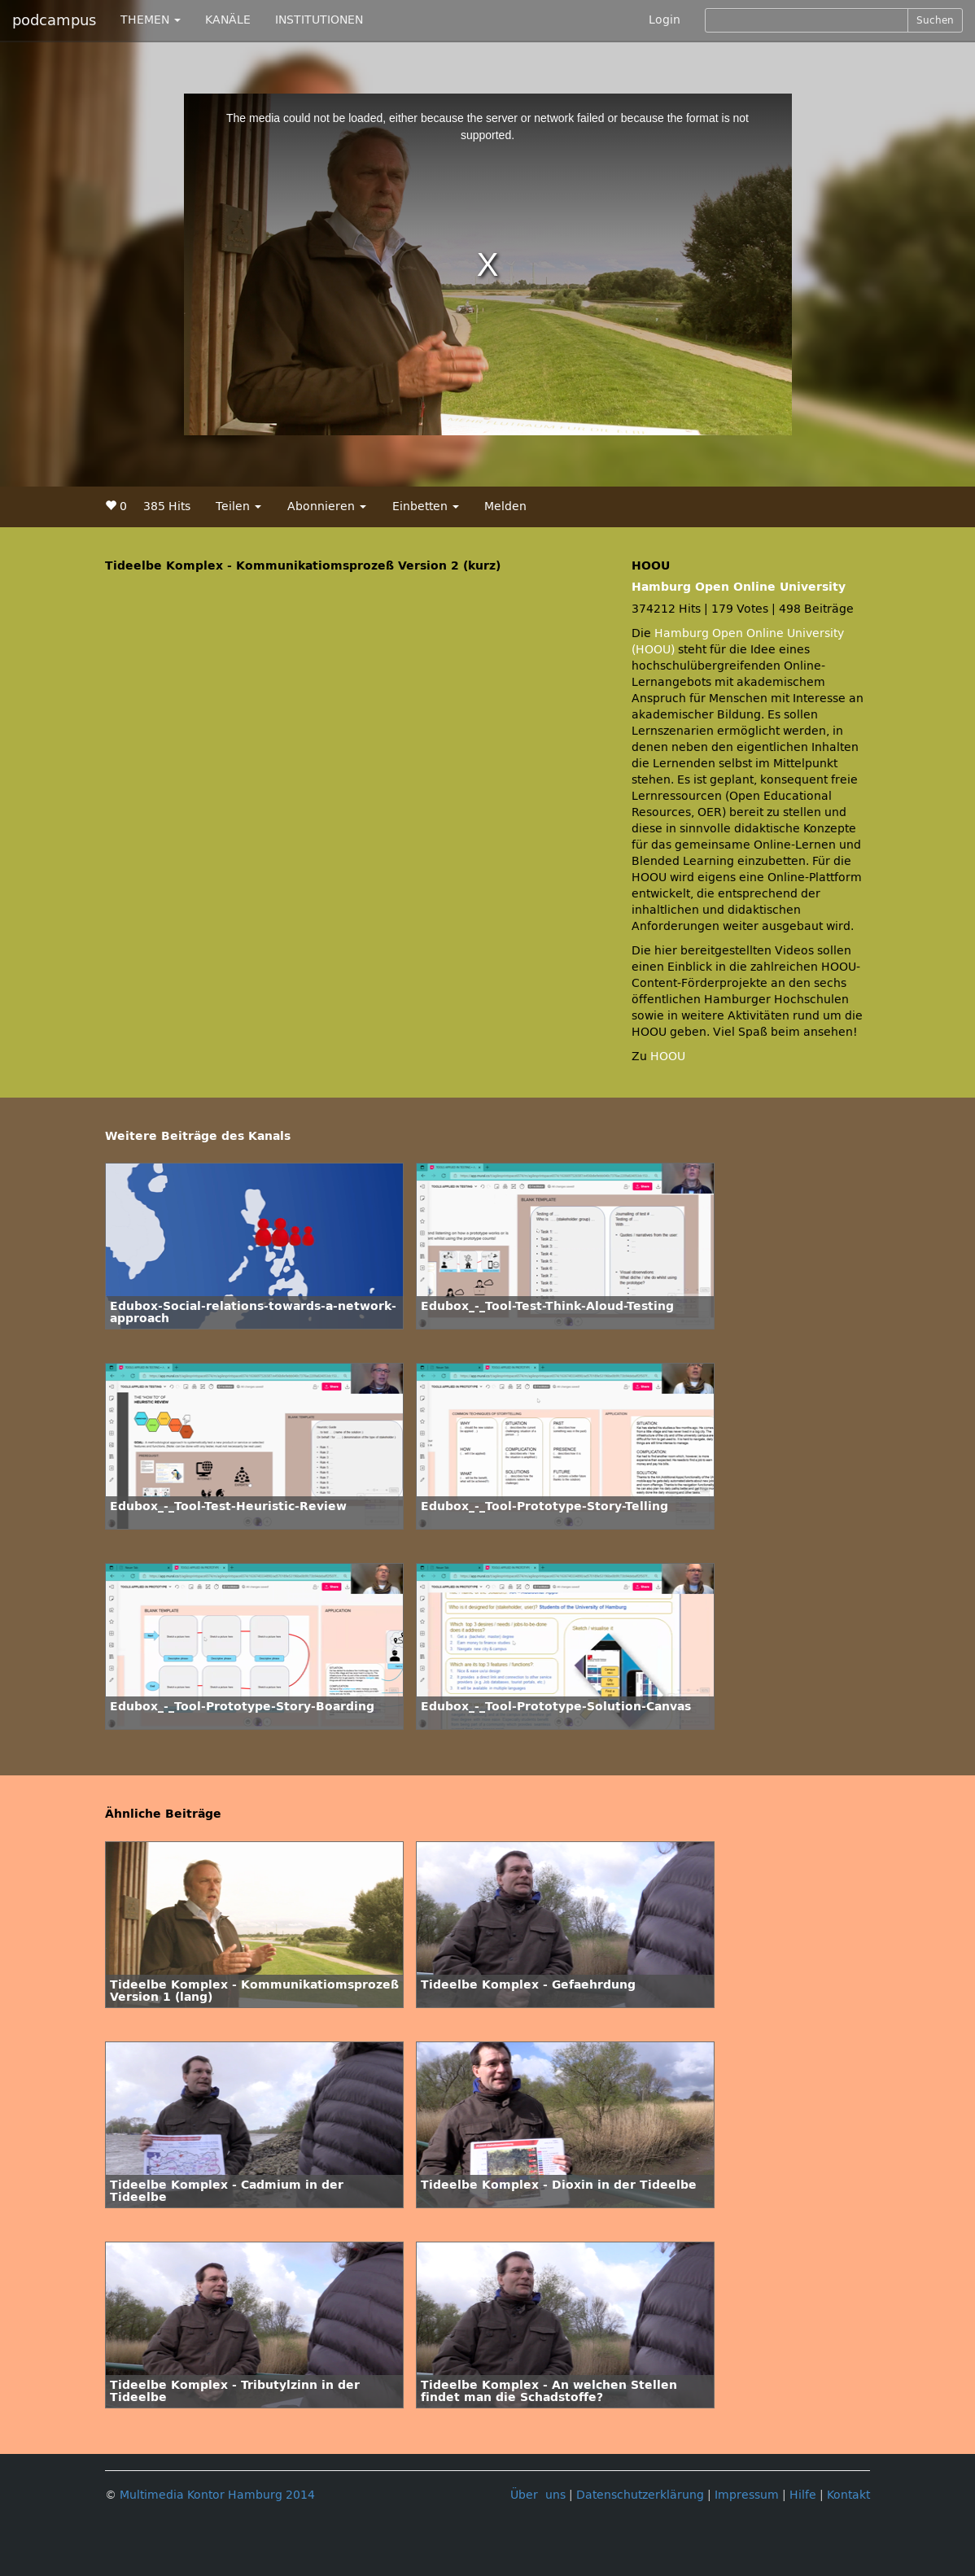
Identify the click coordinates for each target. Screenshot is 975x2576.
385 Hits (166, 506)
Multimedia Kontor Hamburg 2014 (217, 2495)
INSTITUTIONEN (319, 20)
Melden (505, 506)
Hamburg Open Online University (739, 587)
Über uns (538, 2495)
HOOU (667, 1056)
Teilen (238, 506)
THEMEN (150, 20)
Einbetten (425, 506)
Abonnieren (326, 506)
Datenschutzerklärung (640, 2495)
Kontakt (848, 2495)
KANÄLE (228, 20)
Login (664, 20)
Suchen (935, 20)
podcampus (54, 20)
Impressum (747, 2495)
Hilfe (802, 2495)
